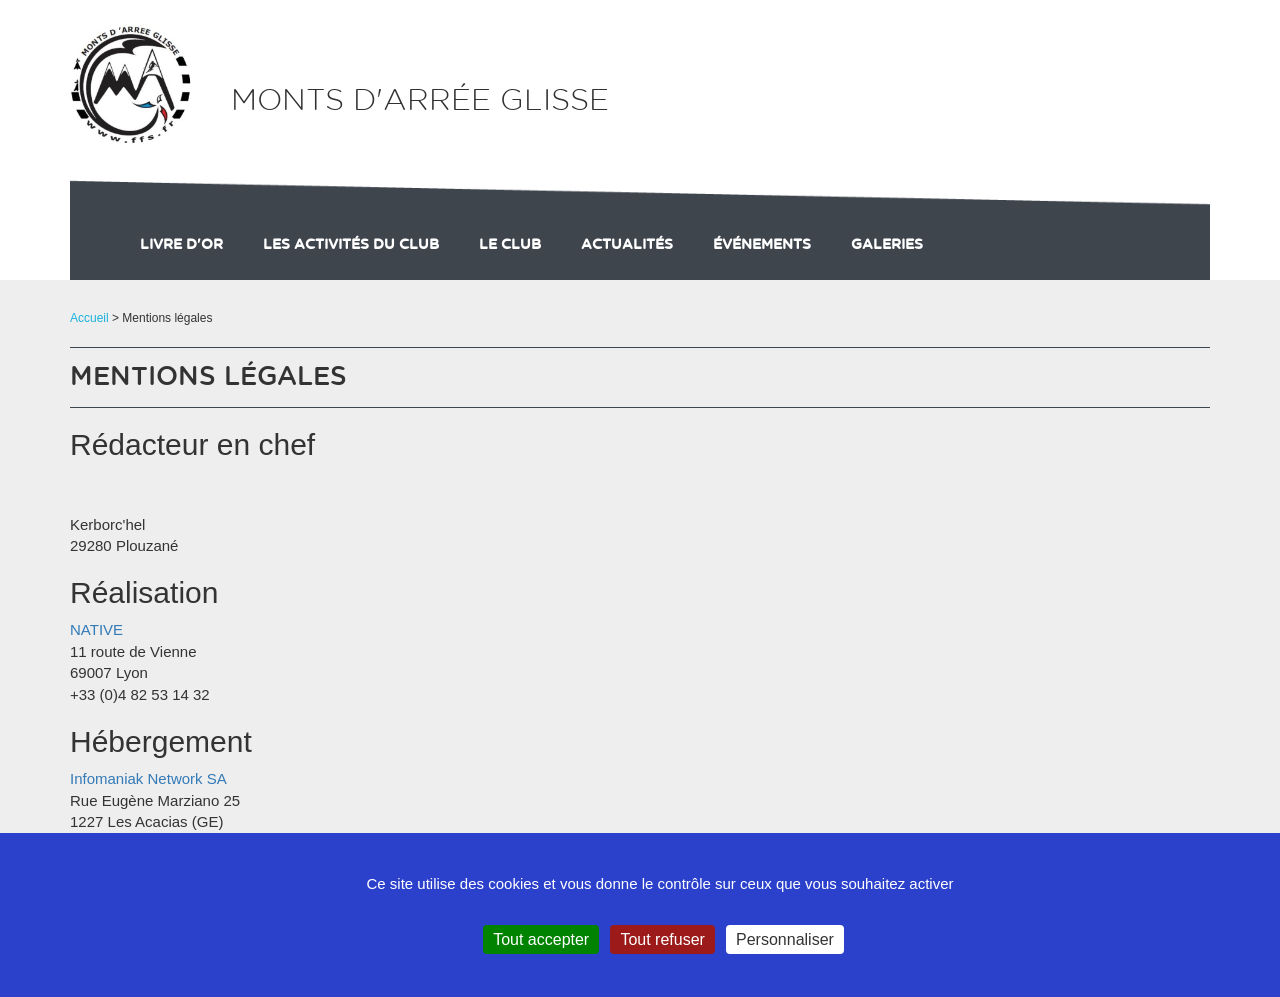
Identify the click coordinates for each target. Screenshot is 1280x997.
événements (762, 245)
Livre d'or (181, 245)
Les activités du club (351, 245)
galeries (887, 245)
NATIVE (96, 629)
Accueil (89, 318)
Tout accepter (541, 939)
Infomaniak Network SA (148, 778)
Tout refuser (662, 939)
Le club (510, 245)
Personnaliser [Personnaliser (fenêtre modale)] (785, 939)
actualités (627, 245)
